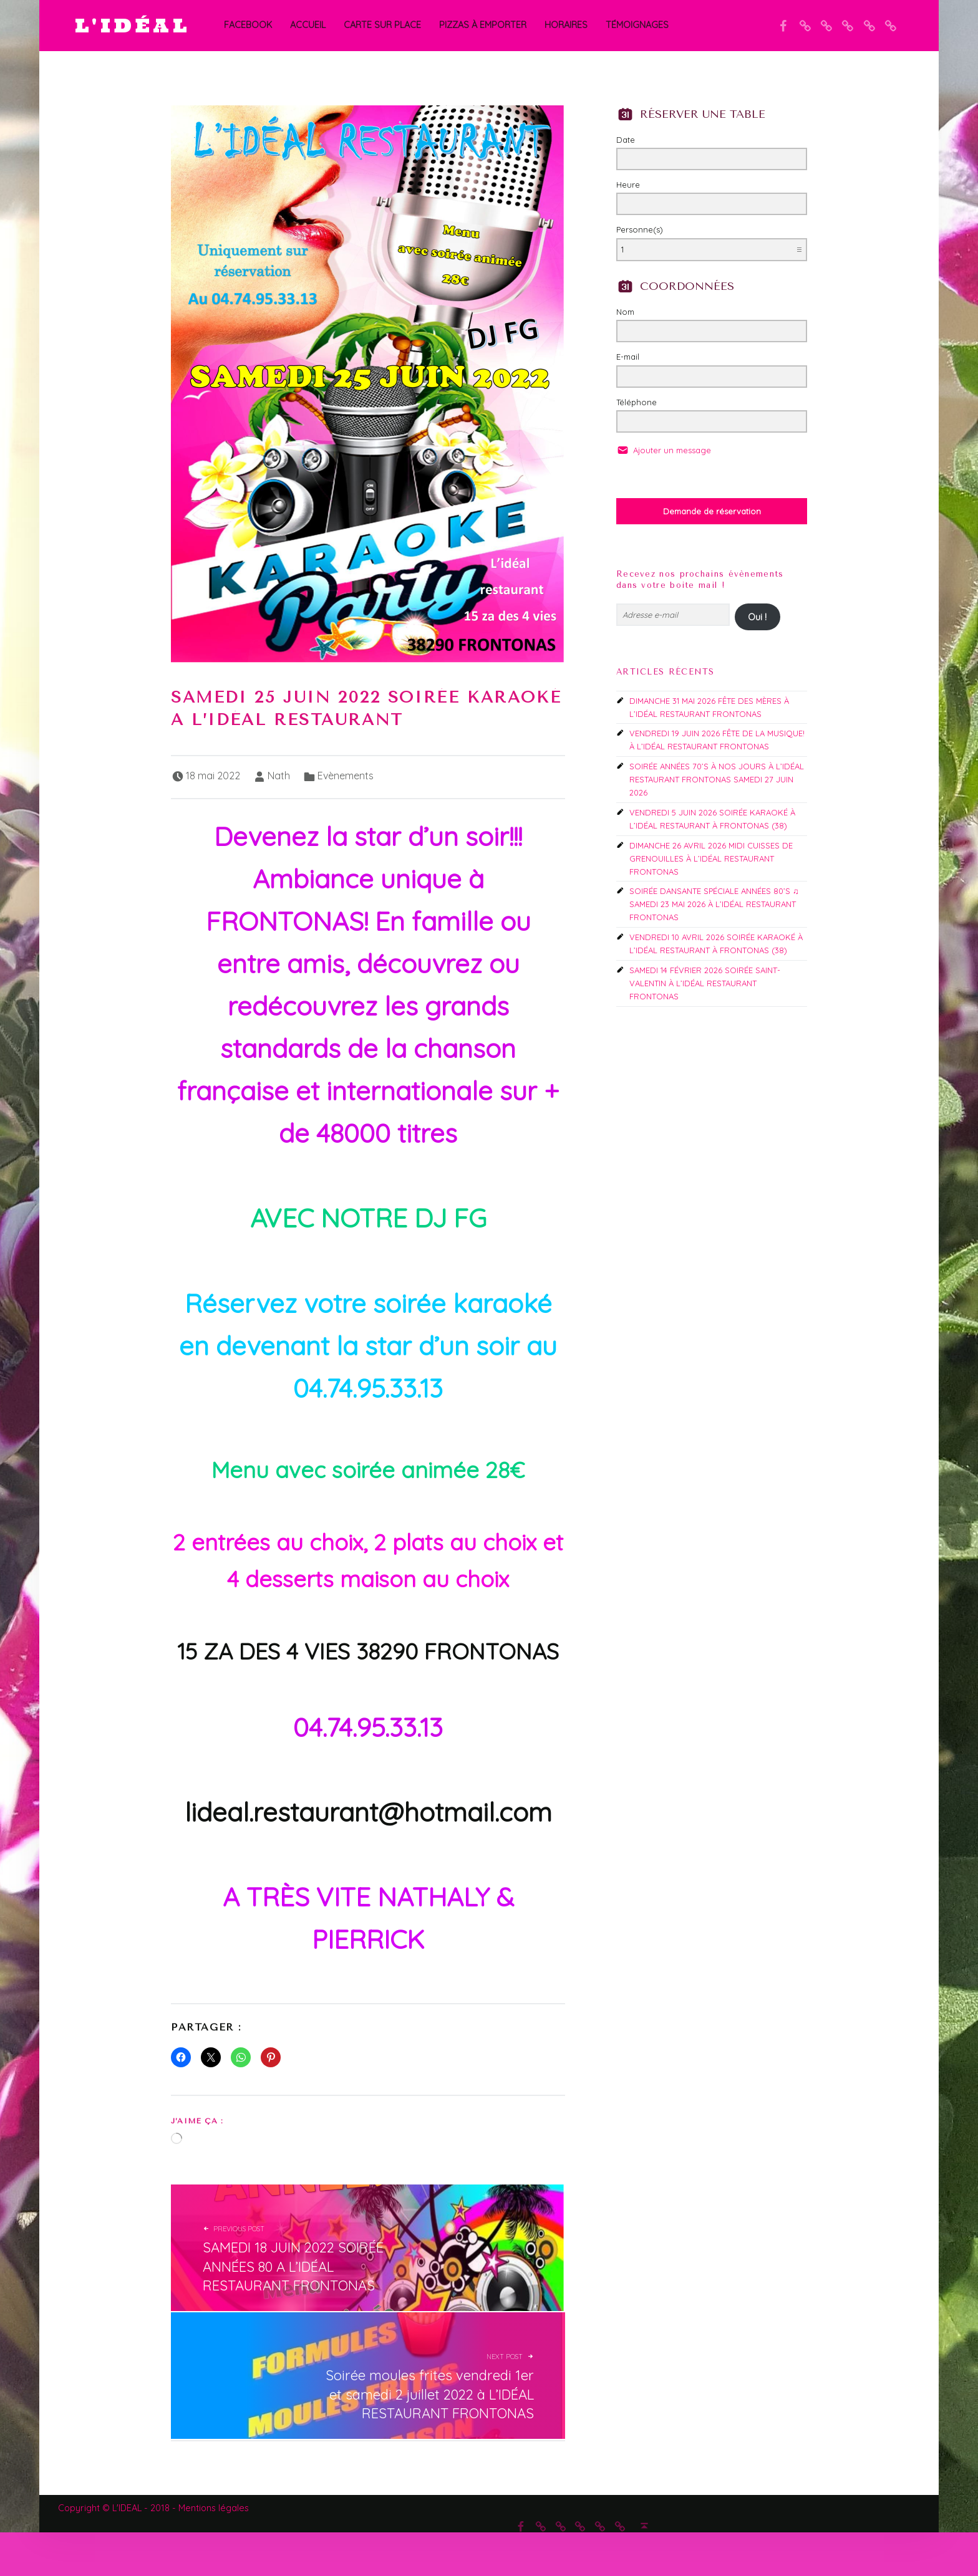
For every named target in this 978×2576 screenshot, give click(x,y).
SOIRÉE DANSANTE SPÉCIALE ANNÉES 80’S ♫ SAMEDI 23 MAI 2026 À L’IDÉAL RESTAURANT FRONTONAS (714, 904)
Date (625, 140)
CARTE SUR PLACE (382, 25)
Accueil (308, 25)
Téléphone (636, 402)
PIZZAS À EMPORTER (482, 25)
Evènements (345, 775)
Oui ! (757, 617)
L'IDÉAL (132, 25)
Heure (628, 185)
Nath (279, 775)
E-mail (627, 357)
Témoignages (637, 25)
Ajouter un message (671, 450)
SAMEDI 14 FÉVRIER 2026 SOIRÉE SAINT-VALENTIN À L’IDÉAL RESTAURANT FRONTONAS (704, 983)
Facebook (248, 25)
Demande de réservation (712, 511)
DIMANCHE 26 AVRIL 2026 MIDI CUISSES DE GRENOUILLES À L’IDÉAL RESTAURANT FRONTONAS (711, 858)
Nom (625, 312)
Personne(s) (639, 229)
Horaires (566, 25)
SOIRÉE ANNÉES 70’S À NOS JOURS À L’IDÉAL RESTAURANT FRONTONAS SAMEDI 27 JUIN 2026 (716, 779)
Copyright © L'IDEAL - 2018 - (118, 2508)
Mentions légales (213, 2508)
